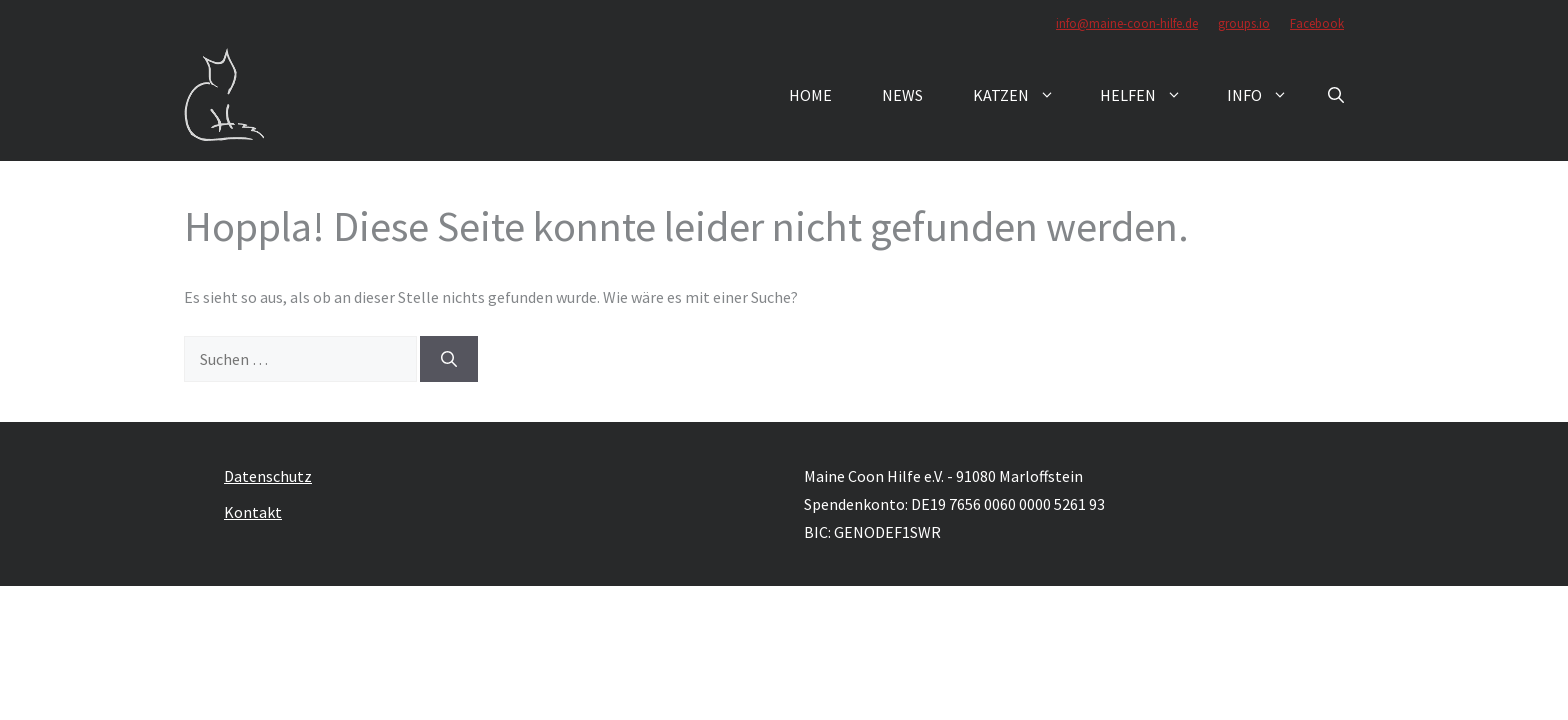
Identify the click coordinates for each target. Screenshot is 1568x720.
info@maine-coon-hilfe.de (1127, 23)
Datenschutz (268, 476)
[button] (1336, 95)
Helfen (1151, 95)
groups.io (1244, 23)
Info (1267, 95)
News (902, 95)
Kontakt (253, 512)
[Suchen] (449, 359)
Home (810, 95)
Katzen (1024, 95)
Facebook (1317, 23)
